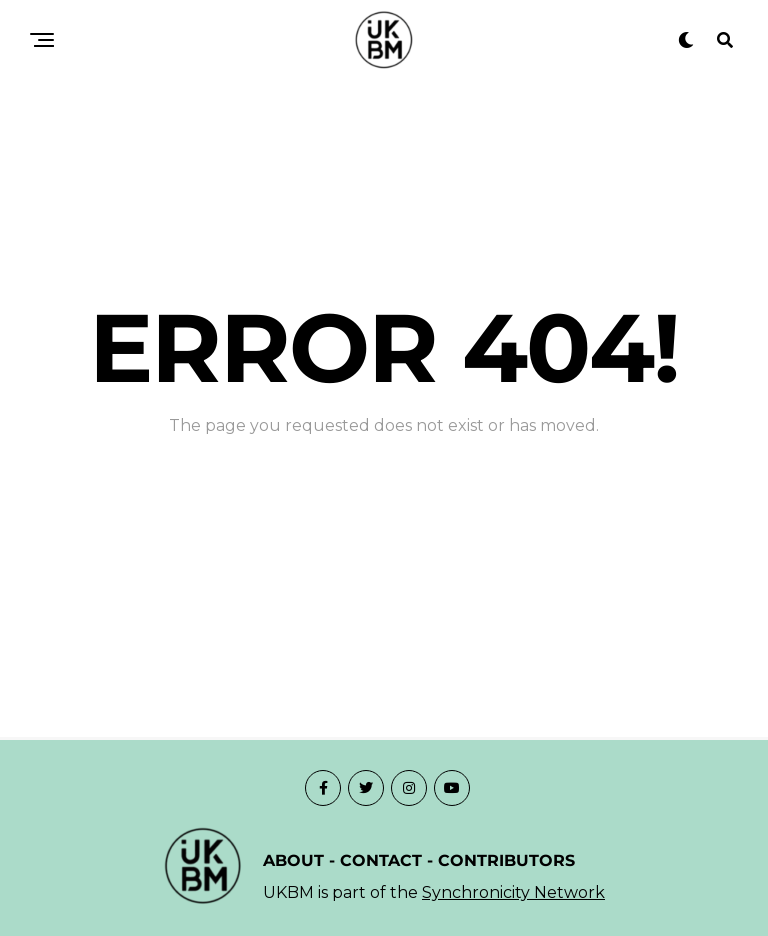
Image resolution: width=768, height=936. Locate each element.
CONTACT (381, 860)
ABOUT (293, 860)
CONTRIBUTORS (506, 860)
